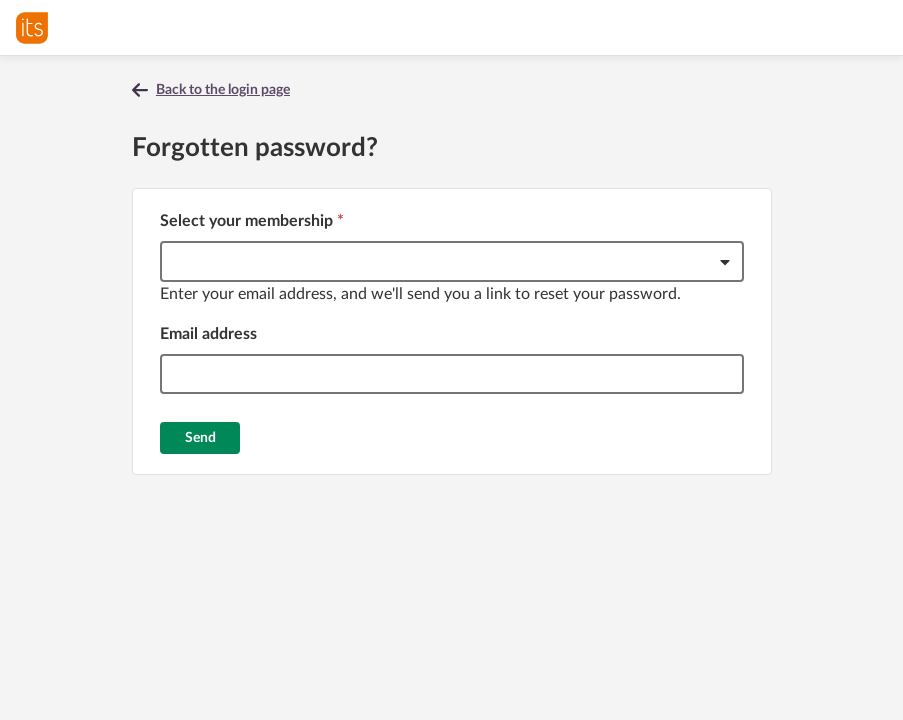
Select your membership (252, 221)
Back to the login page (223, 90)
